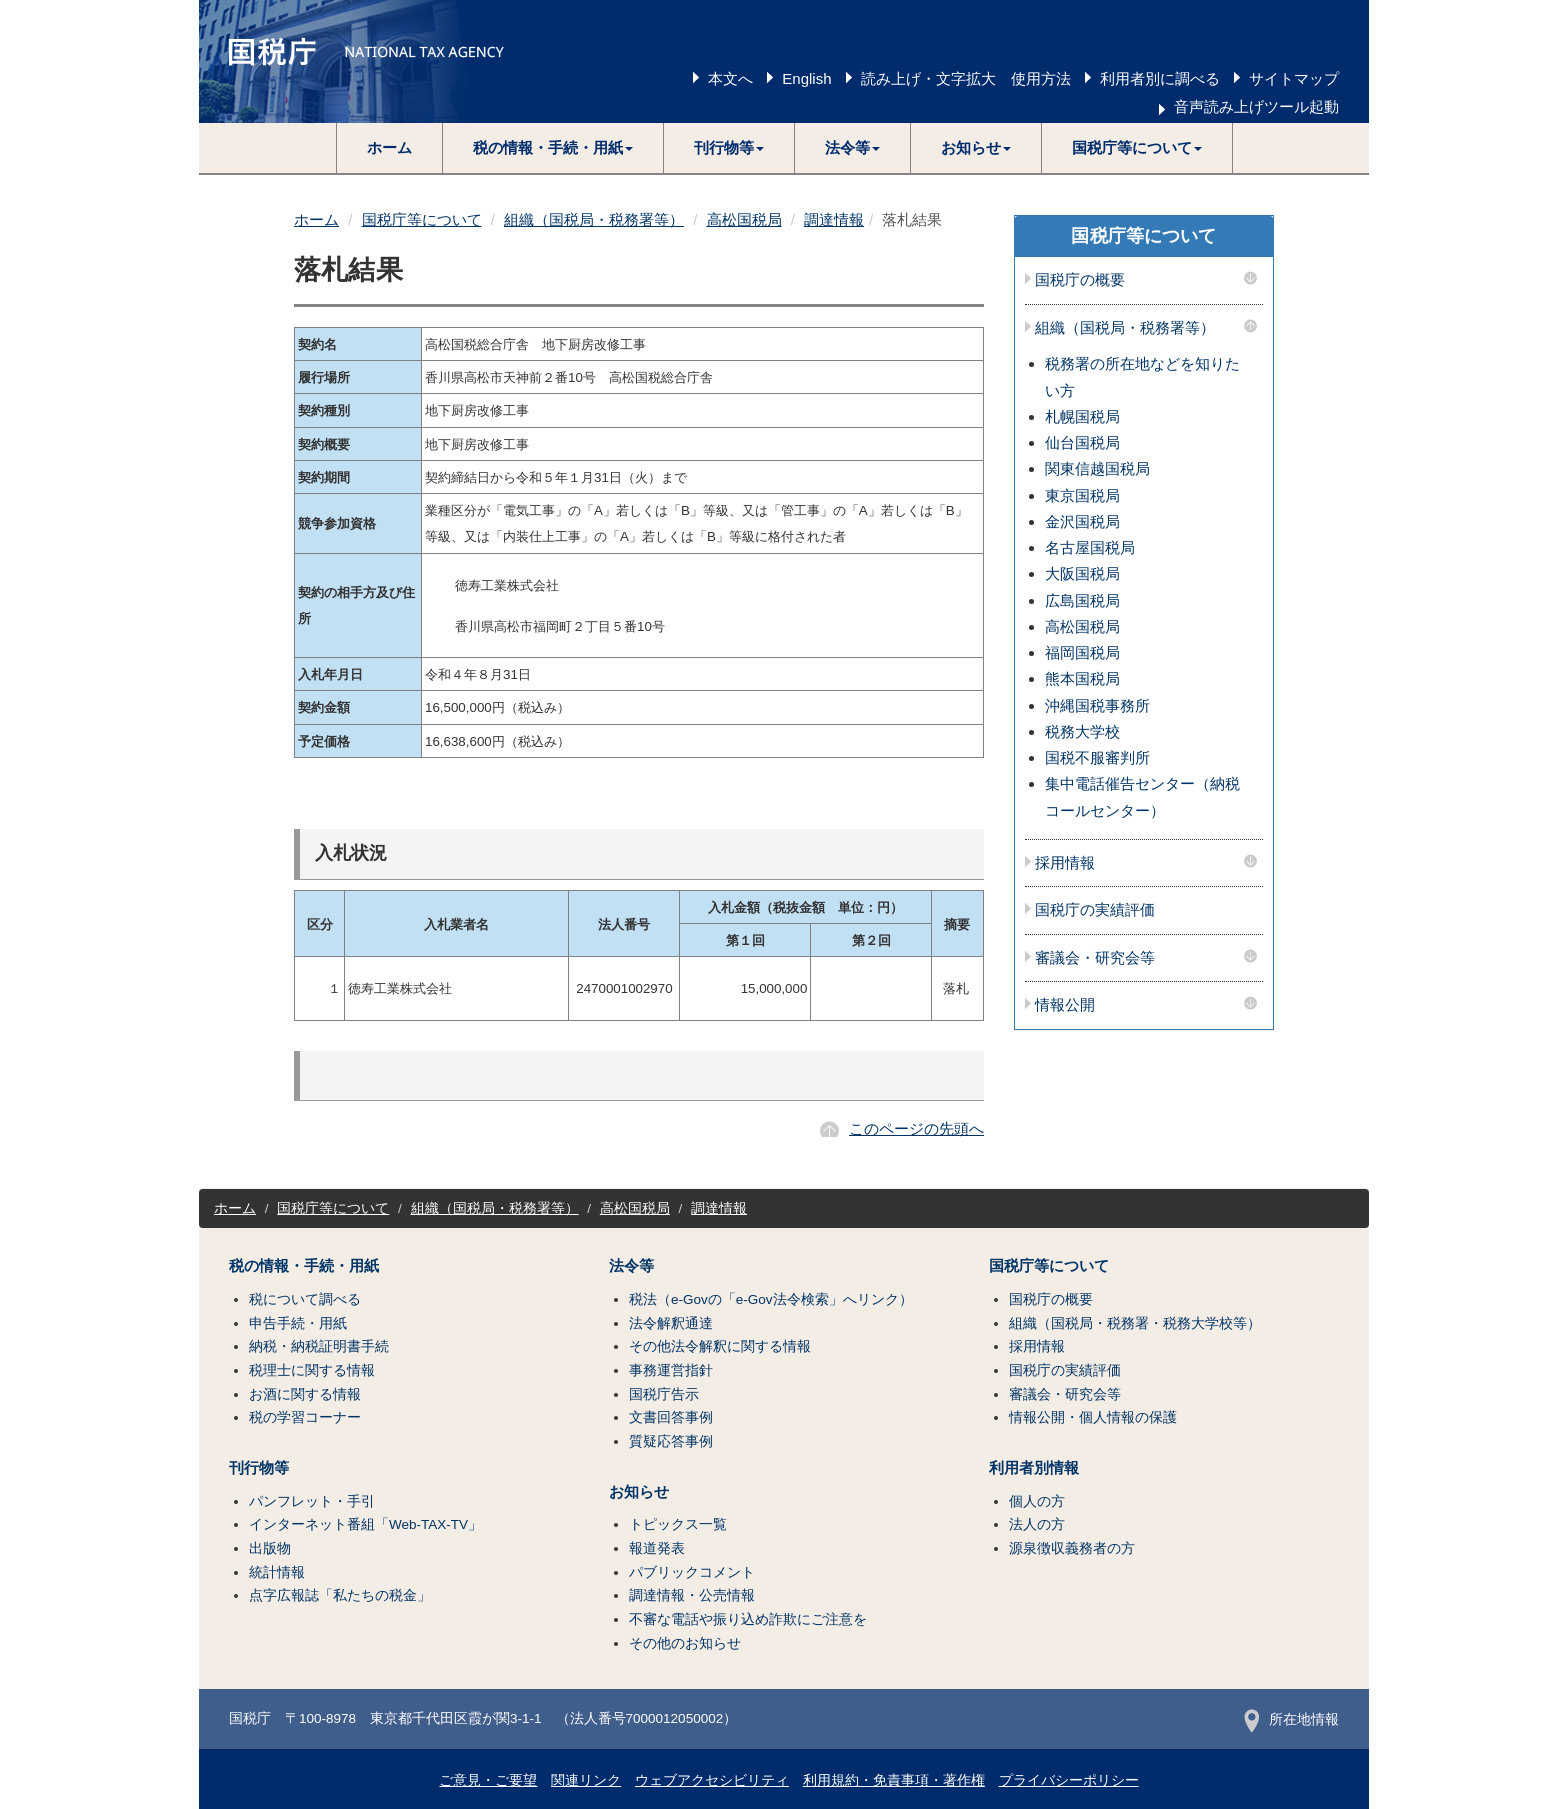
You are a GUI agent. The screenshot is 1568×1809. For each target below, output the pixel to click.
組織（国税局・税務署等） (594, 219)
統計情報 (277, 1572)
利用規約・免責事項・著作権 (894, 1780)
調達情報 (834, 219)
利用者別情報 (1034, 1468)
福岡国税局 (1082, 652)
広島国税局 (1082, 600)
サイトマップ (1294, 78)
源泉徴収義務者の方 (1072, 1548)
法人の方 (1037, 1524)
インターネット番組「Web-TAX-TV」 (365, 1524)
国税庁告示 (664, 1394)
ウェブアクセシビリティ (712, 1780)
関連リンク (586, 1780)
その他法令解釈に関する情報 (720, 1346)
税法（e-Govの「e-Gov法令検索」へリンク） (771, 1299)
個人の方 (1037, 1501)
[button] (553, 148)
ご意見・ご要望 (488, 1780)
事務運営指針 (671, 1370)
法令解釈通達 (671, 1323)
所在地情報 (1291, 1719)
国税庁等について (422, 219)
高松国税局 (744, 219)
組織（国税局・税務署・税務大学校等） (1135, 1323)
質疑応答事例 (671, 1441)
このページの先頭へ (916, 1128)
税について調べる (305, 1299)
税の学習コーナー (305, 1417)
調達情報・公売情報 (692, 1595)
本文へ (730, 78)
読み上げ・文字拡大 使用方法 (966, 78)
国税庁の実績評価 (1095, 910)
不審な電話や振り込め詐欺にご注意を (748, 1619)
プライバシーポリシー (1069, 1780)
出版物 (270, 1548)
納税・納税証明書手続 (319, 1346)
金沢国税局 (1082, 521)
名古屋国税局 (1090, 547)
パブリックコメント (692, 1572)
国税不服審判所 (1097, 757)
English (806, 78)
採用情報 (1065, 863)
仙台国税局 (1082, 442)
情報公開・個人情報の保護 (1093, 1417)
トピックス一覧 (678, 1524)
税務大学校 (1082, 731)
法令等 (631, 1266)
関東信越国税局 (1097, 468)
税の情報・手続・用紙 (304, 1266)
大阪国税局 (1082, 573)
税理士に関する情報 (312, 1370)
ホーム (389, 147)
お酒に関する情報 (305, 1394)
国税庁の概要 (1080, 280)
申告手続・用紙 (298, 1323)
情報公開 (1065, 1005)
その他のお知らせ (685, 1643)
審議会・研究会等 (1095, 958)
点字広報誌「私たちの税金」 (340, 1595)
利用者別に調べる (1160, 78)
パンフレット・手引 (312, 1501)
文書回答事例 (671, 1417)
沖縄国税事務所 (1097, 705)
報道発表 (657, 1548)
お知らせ (639, 1492)
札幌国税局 (1082, 416)
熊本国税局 (1082, 678)
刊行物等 (259, 1468)
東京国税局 (1082, 495)
